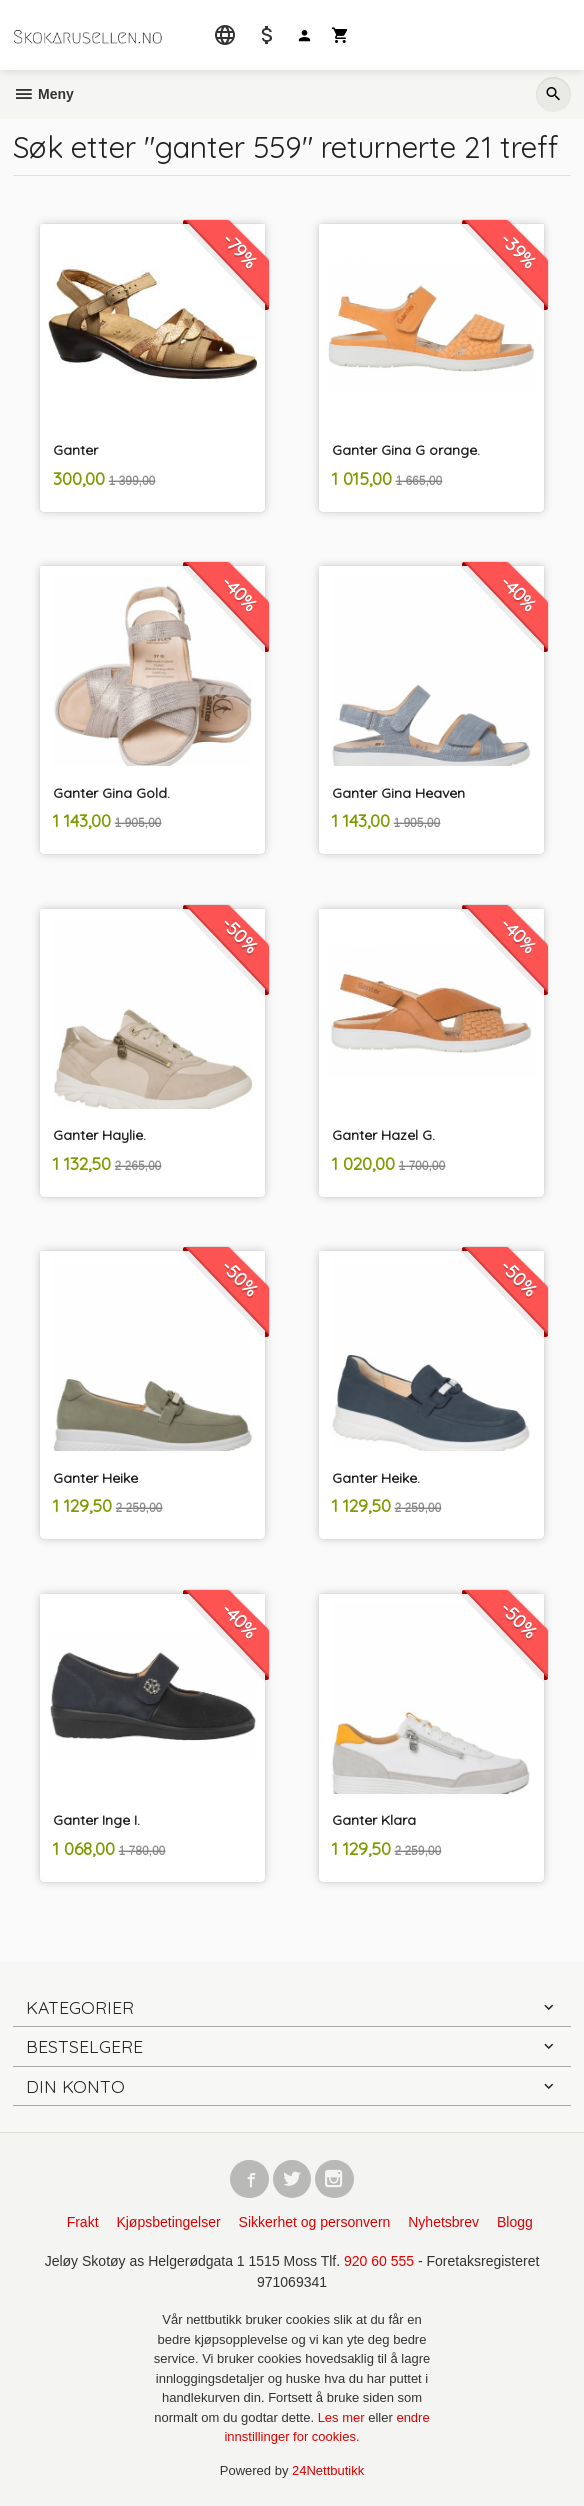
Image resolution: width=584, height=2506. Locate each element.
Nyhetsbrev (443, 2222)
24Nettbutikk (328, 2470)
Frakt (83, 2222)
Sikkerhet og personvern (315, 2222)
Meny (43, 94)
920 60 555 (379, 2261)
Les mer (343, 2417)
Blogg (515, 2222)
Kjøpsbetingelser (168, 2222)
